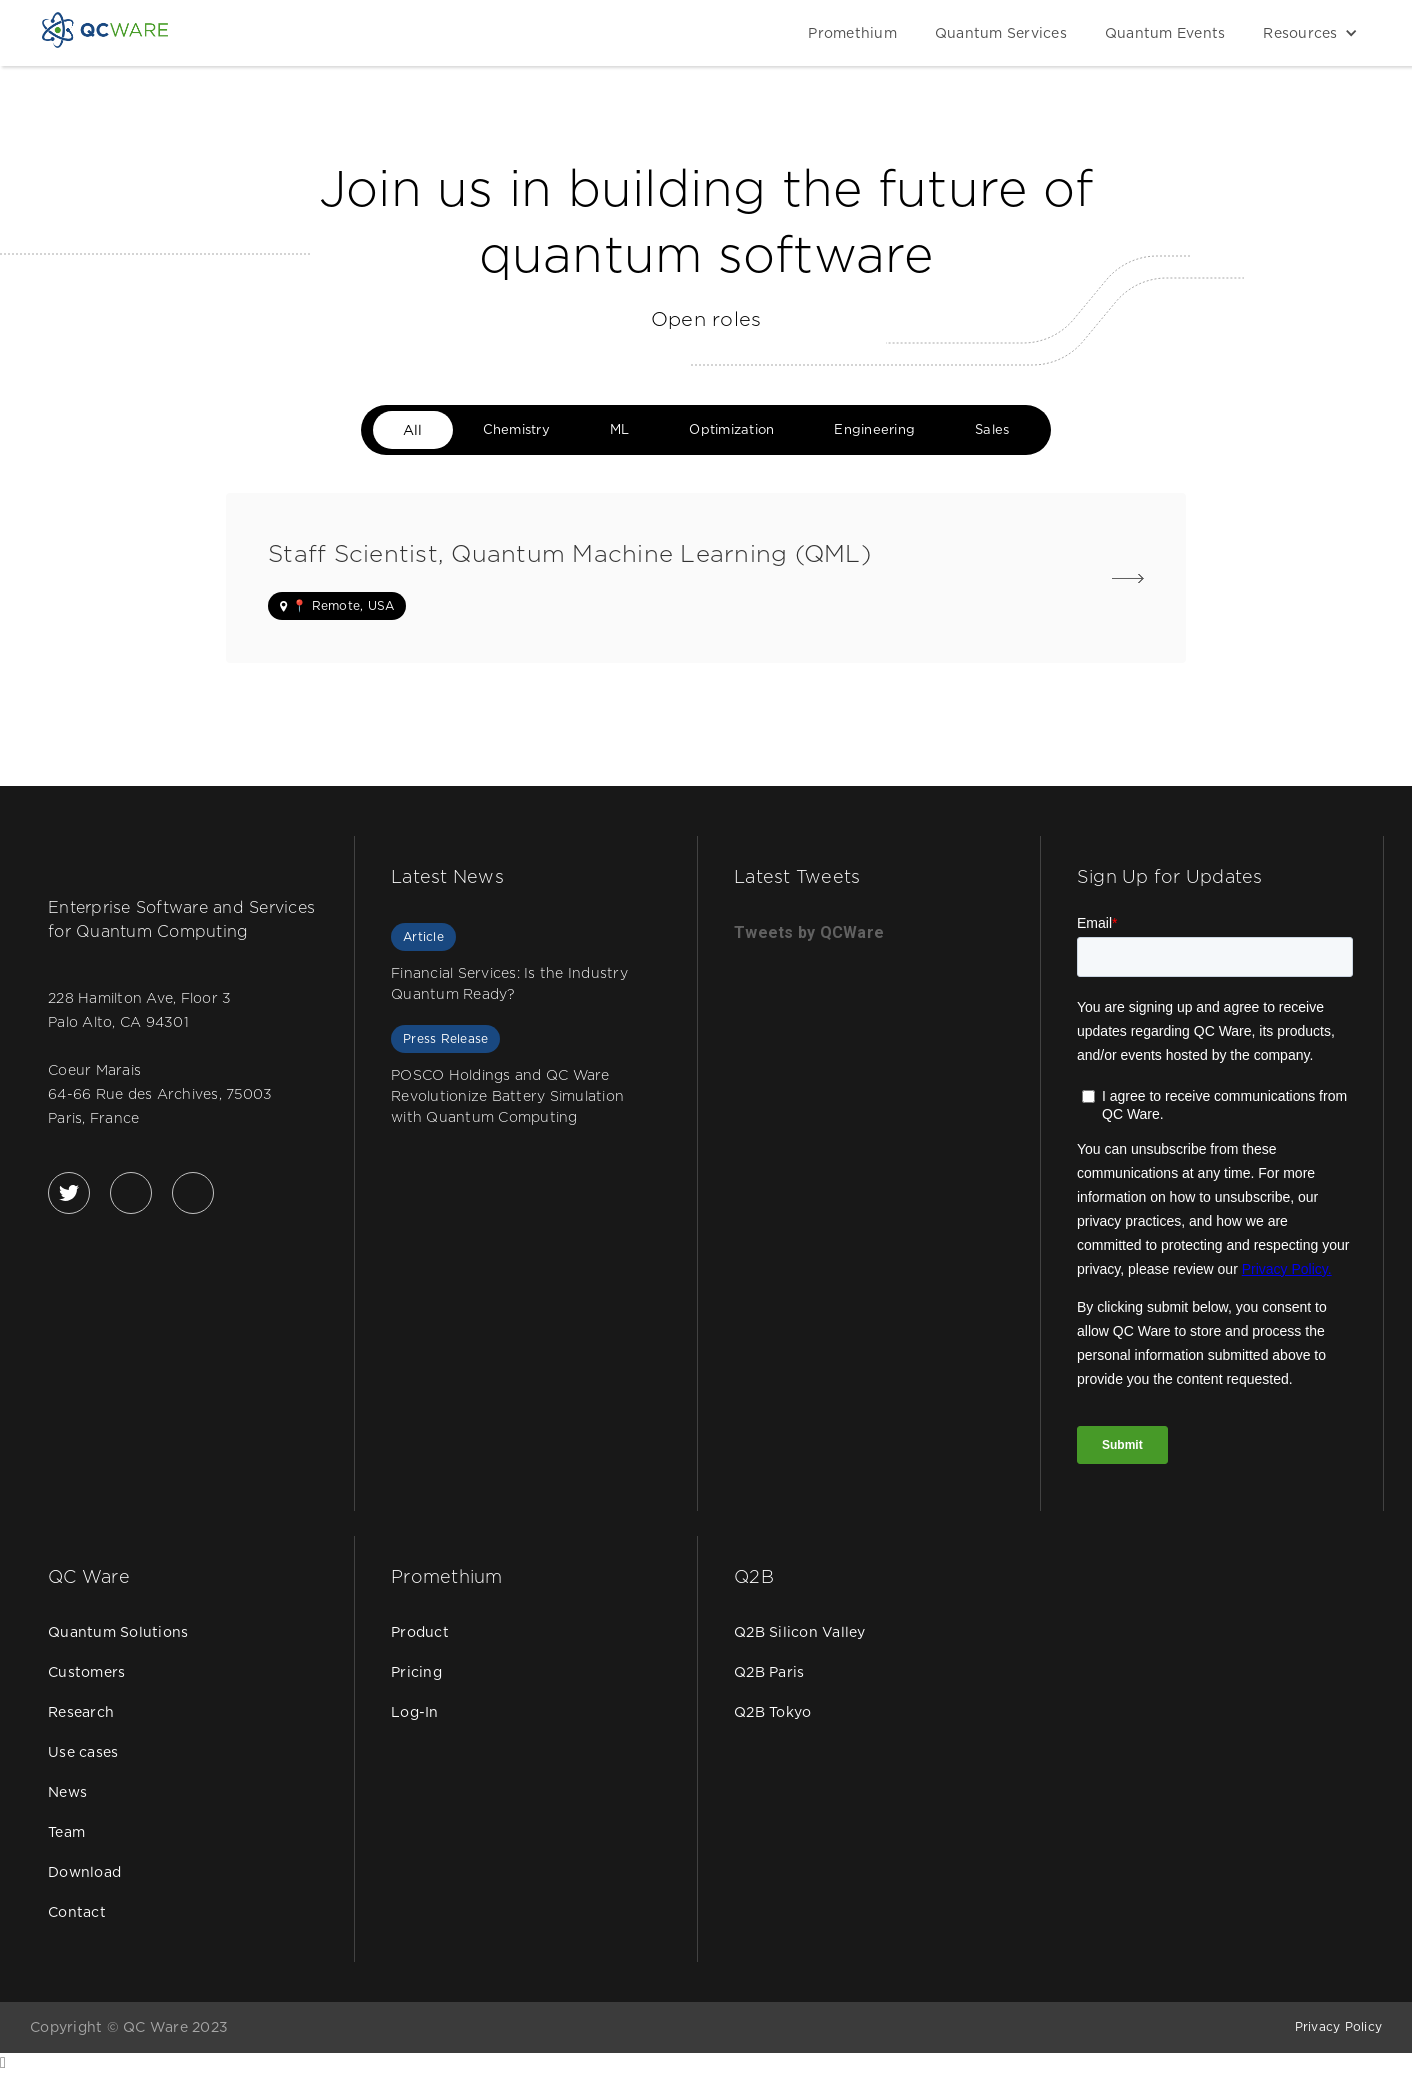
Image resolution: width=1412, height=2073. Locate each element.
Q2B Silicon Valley (800, 1632)
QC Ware (89, 1576)
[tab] (413, 430)
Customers (86, 1672)
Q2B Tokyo (772, 1712)
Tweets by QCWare (809, 932)
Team (66, 1832)
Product (420, 1632)
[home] (105, 30)
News (67, 1792)
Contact (77, 1912)
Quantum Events (1165, 33)
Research (81, 1712)
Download (84, 1872)
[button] (1305, 33)
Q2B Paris (769, 1672)
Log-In (415, 1712)
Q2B (754, 1576)
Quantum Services (1001, 33)
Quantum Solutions (118, 1632)
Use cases (83, 1752)
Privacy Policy (1339, 2026)
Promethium (852, 33)
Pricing (416, 1672)
